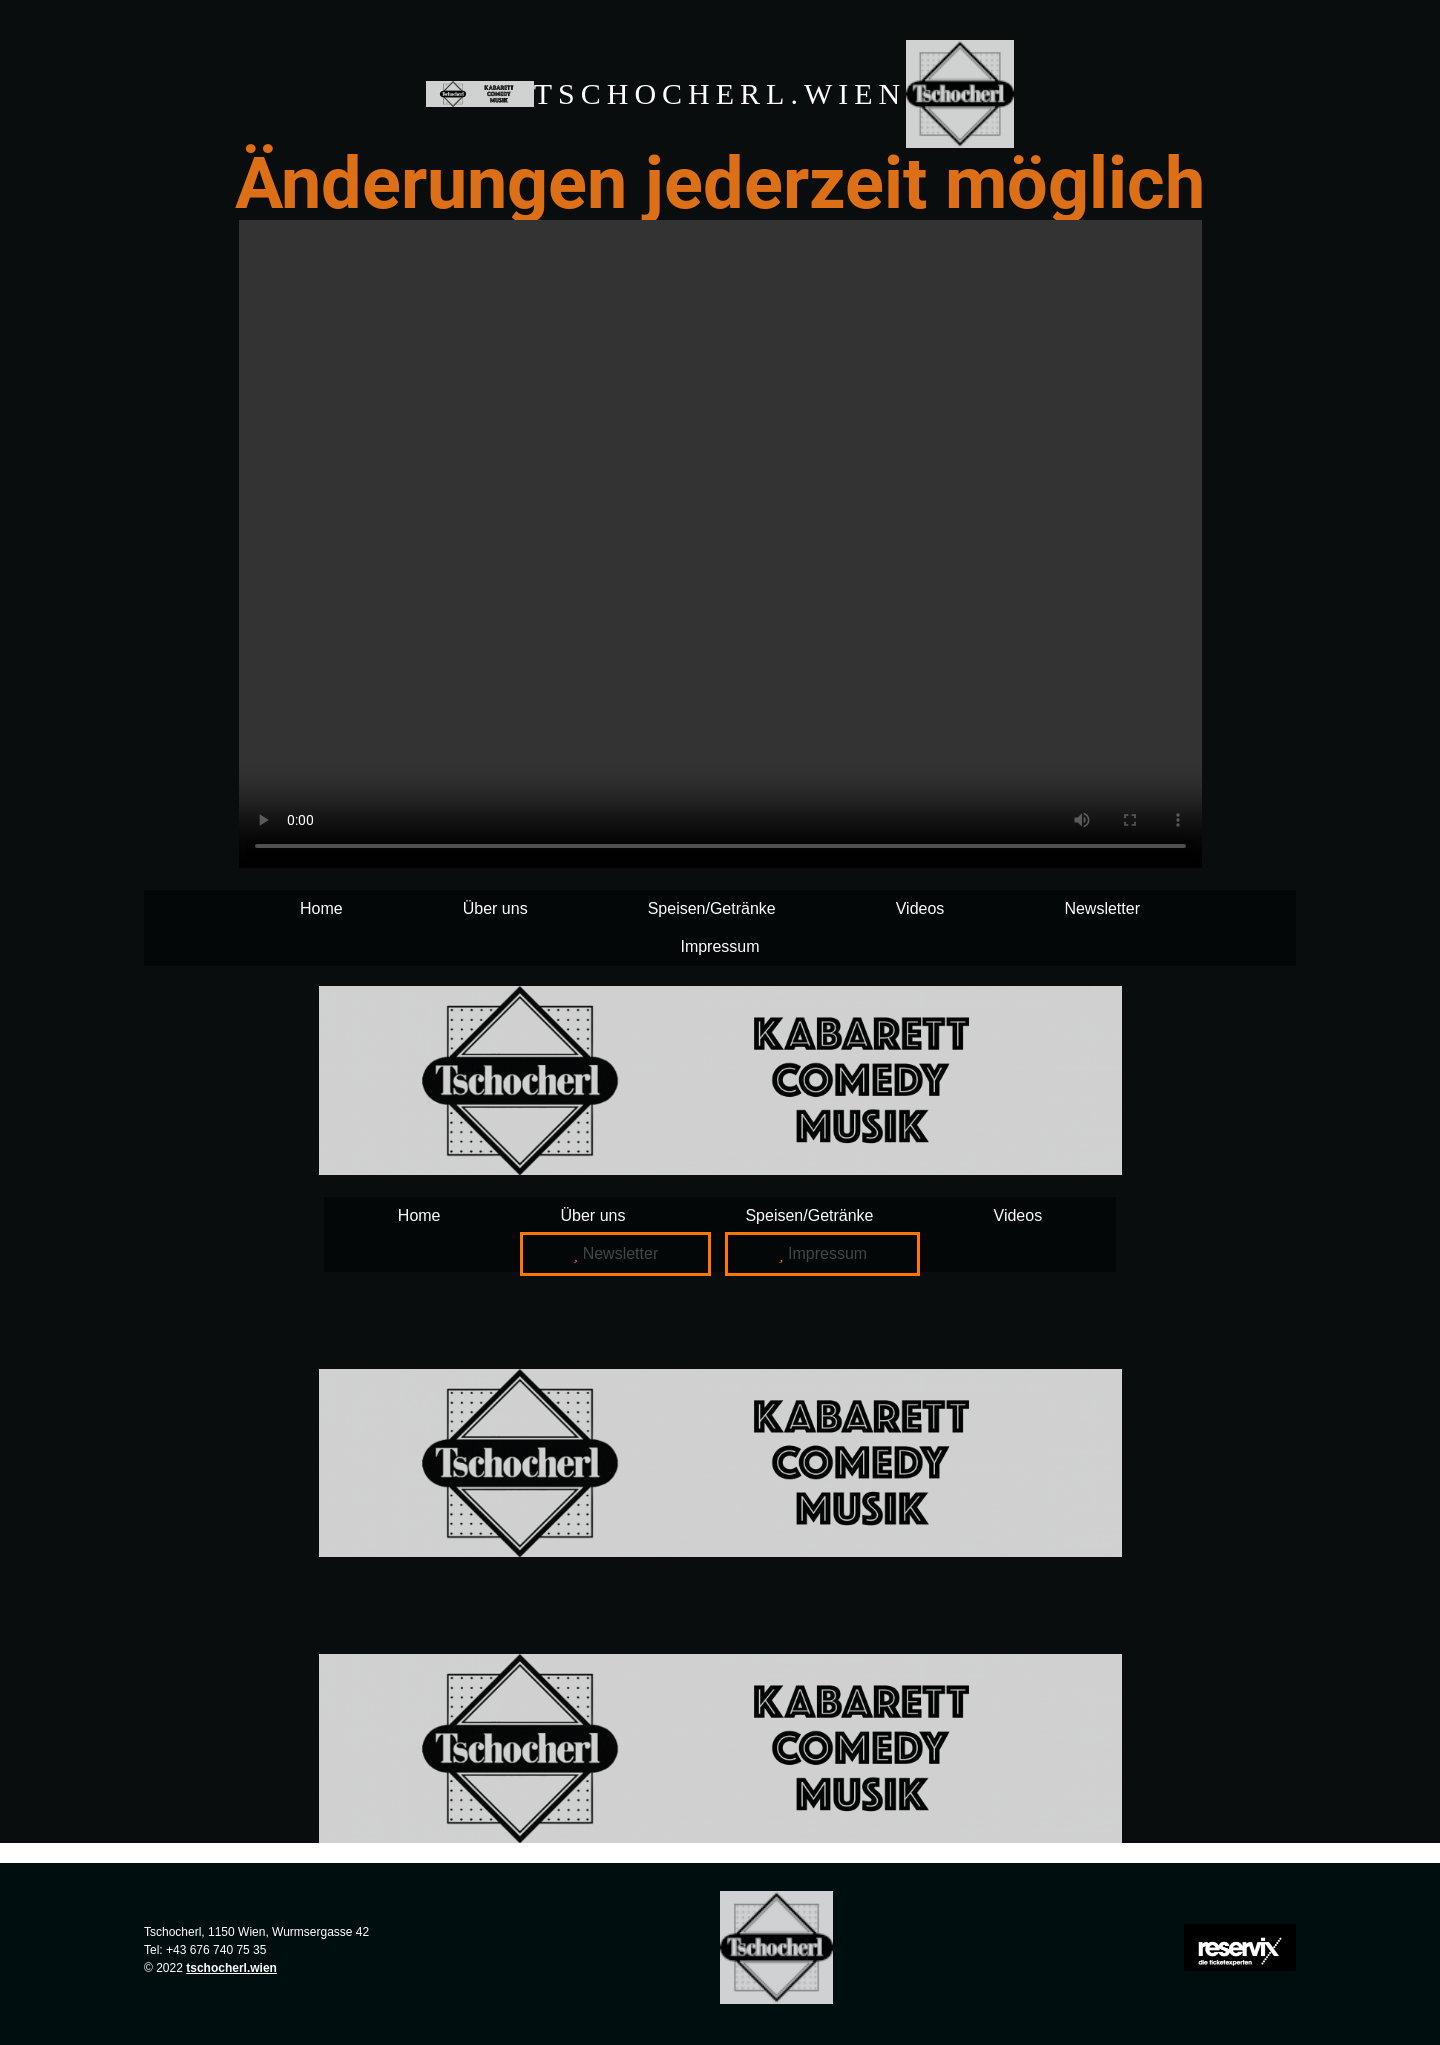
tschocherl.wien (231, 1968)
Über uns (495, 908)
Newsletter (1102, 908)
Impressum (719, 946)
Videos (920, 908)
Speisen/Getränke (712, 908)
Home (321, 908)
